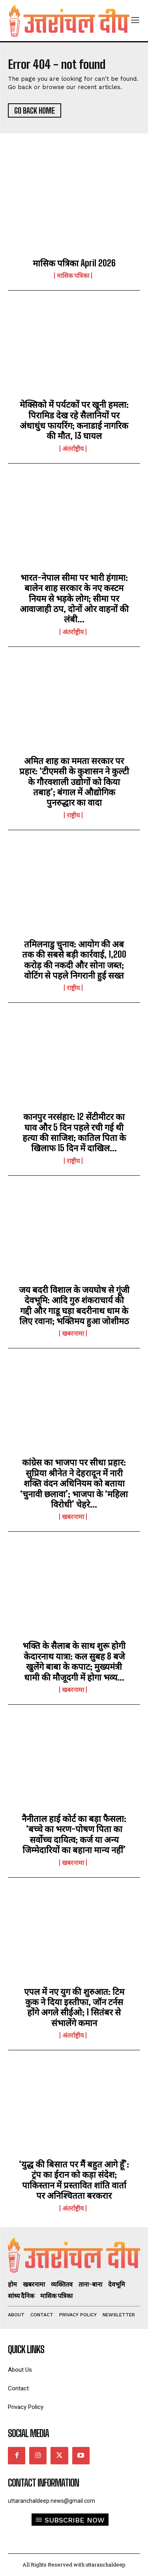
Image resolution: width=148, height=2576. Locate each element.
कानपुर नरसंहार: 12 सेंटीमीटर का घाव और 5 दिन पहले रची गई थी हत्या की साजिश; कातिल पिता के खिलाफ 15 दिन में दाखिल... (74, 1132)
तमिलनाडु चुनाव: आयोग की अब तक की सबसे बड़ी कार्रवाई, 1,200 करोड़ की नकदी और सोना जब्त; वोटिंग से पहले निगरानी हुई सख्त (74, 960)
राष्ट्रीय (73, 815)
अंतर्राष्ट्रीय (73, 448)
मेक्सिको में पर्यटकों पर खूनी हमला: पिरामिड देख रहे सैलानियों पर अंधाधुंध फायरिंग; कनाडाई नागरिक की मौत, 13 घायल (74, 420)
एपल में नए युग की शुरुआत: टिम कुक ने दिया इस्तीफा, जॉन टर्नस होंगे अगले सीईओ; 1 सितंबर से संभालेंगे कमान (74, 2007)
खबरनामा (73, 1333)
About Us (20, 2370)
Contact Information (43, 2483)
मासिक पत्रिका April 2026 (74, 263)
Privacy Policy (25, 2407)
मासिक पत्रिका (73, 275)
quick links (26, 2349)
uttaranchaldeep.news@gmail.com (51, 2501)
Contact (18, 2389)
